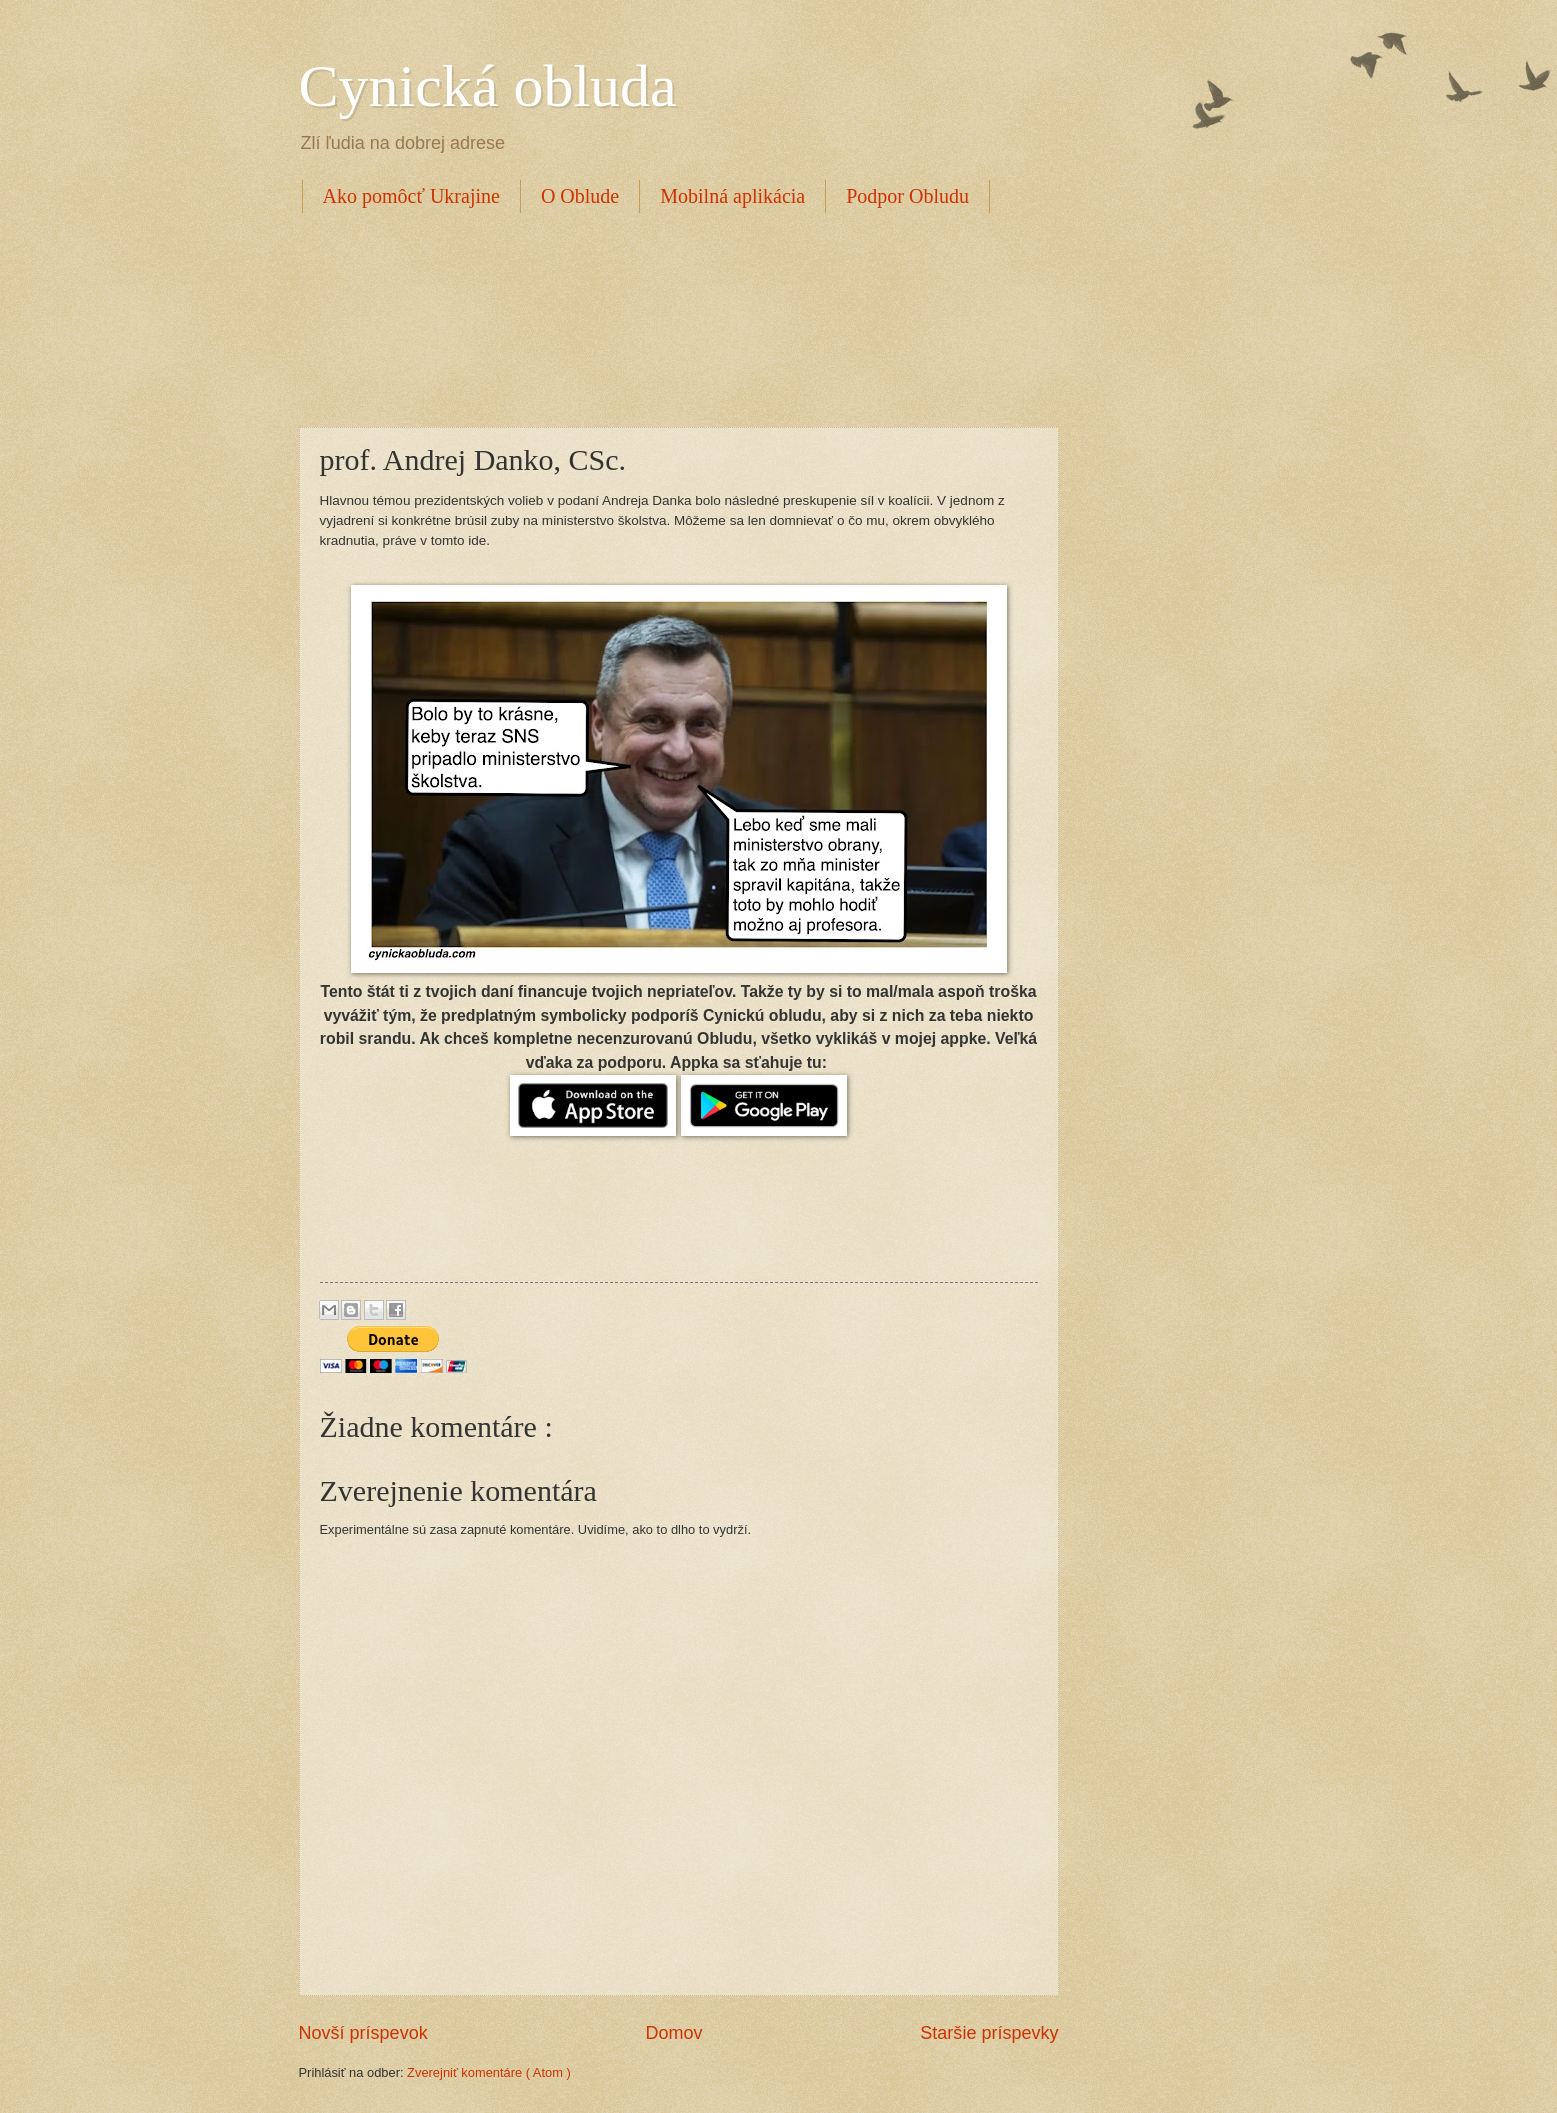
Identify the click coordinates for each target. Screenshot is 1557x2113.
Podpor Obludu (907, 196)
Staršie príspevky (989, 2033)
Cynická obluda (488, 86)
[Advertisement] (663, 317)
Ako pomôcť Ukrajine (411, 196)
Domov (673, 2033)
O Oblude (580, 196)
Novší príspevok (363, 2033)
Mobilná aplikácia (732, 196)
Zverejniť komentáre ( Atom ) (489, 2072)
